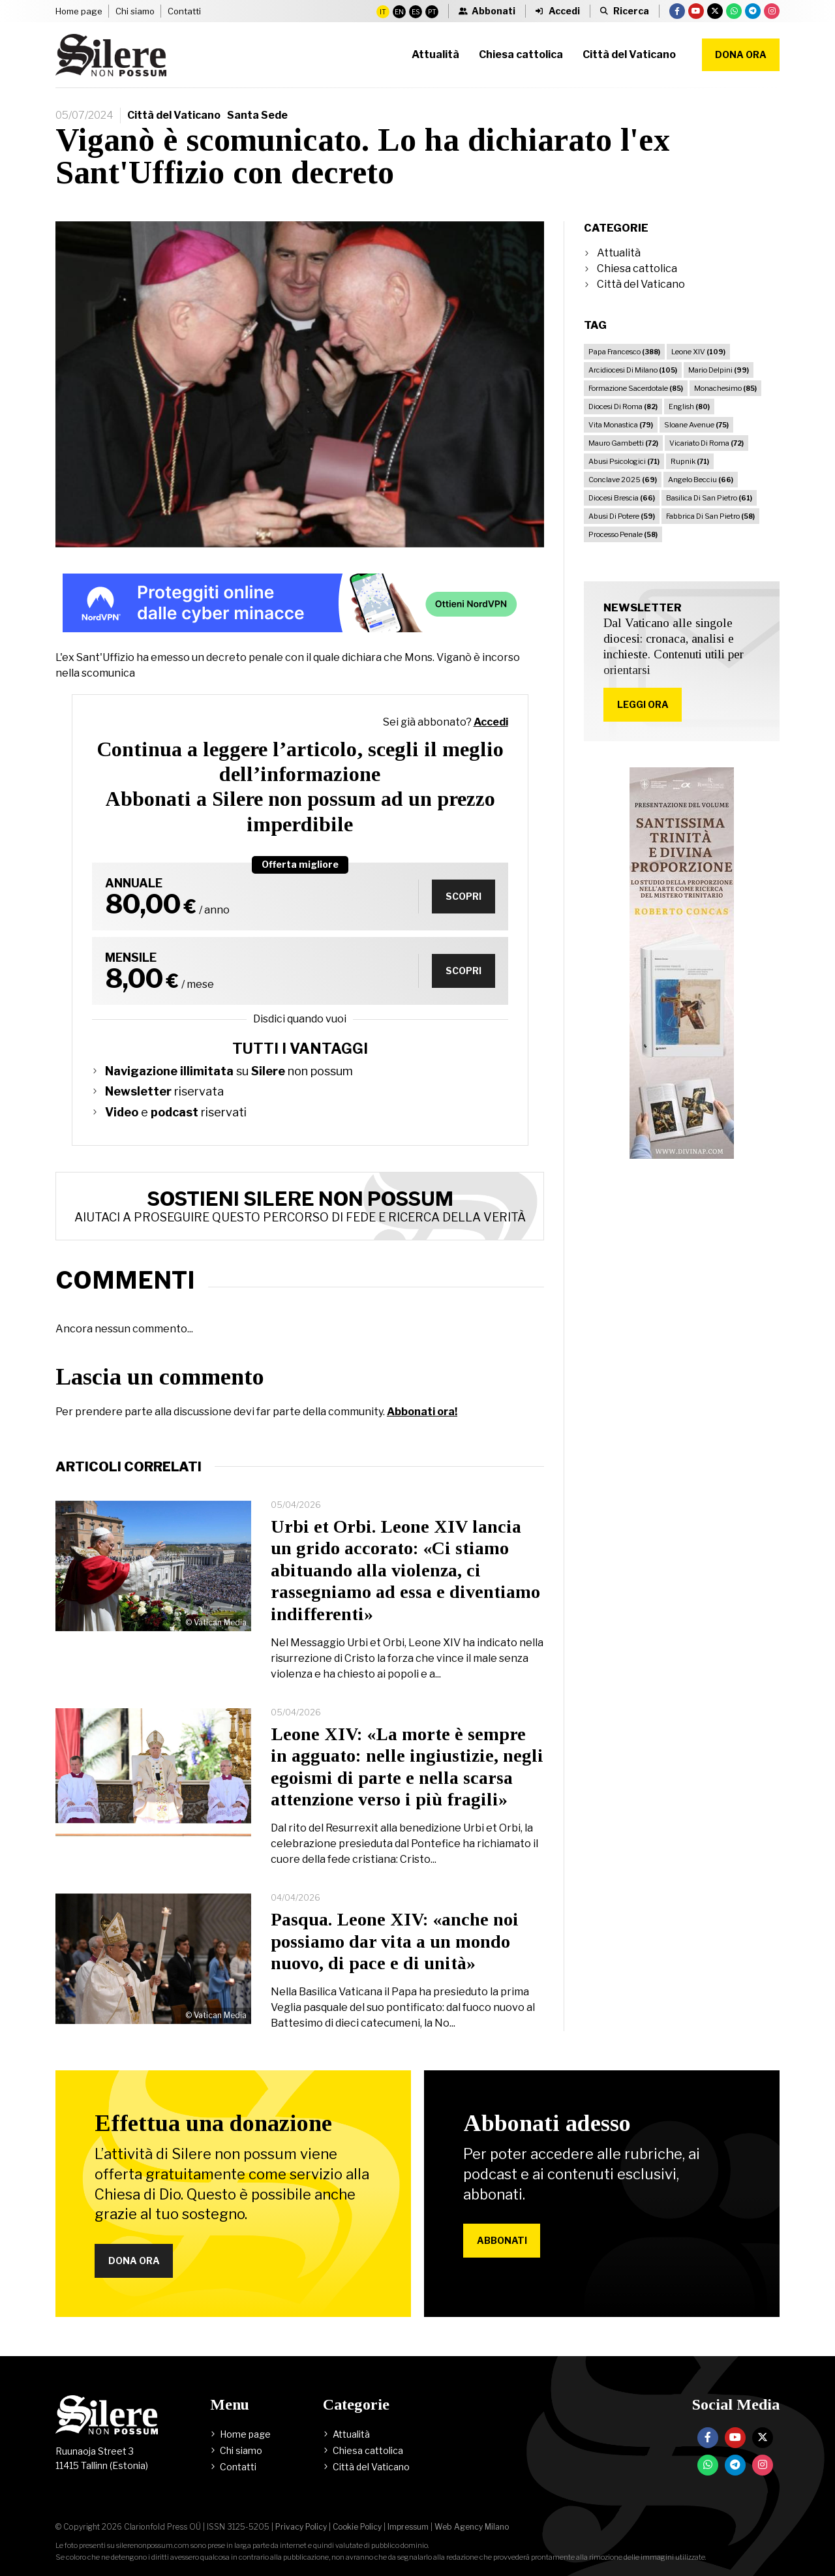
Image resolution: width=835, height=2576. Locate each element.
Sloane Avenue (696, 424)
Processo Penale (623, 534)
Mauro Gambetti (623, 443)
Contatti (184, 11)
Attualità (619, 253)
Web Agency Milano (471, 2527)
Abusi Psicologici (624, 461)
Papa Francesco (624, 351)
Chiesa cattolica (637, 268)
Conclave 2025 (622, 479)
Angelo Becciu (700, 479)
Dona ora (741, 54)
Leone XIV (698, 351)
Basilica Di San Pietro (709, 497)
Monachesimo (725, 388)
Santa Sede (257, 115)
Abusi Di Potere (621, 516)
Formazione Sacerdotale (635, 388)
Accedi (491, 722)
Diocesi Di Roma (623, 406)
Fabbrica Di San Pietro (710, 516)
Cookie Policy (357, 2527)
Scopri (463, 896)
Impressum (408, 2527)
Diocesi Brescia (621, 497)
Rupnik (690, 461)
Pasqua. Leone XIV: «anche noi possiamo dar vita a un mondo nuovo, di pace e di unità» (395, 1941)
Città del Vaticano (173, 115)
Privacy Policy (301, 2527)
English (689, 406)
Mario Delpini (718, 370)
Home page (78, 11)
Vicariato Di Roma (706, 443)
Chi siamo (135, 11)
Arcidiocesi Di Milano (632, 370)
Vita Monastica (620, 424)
